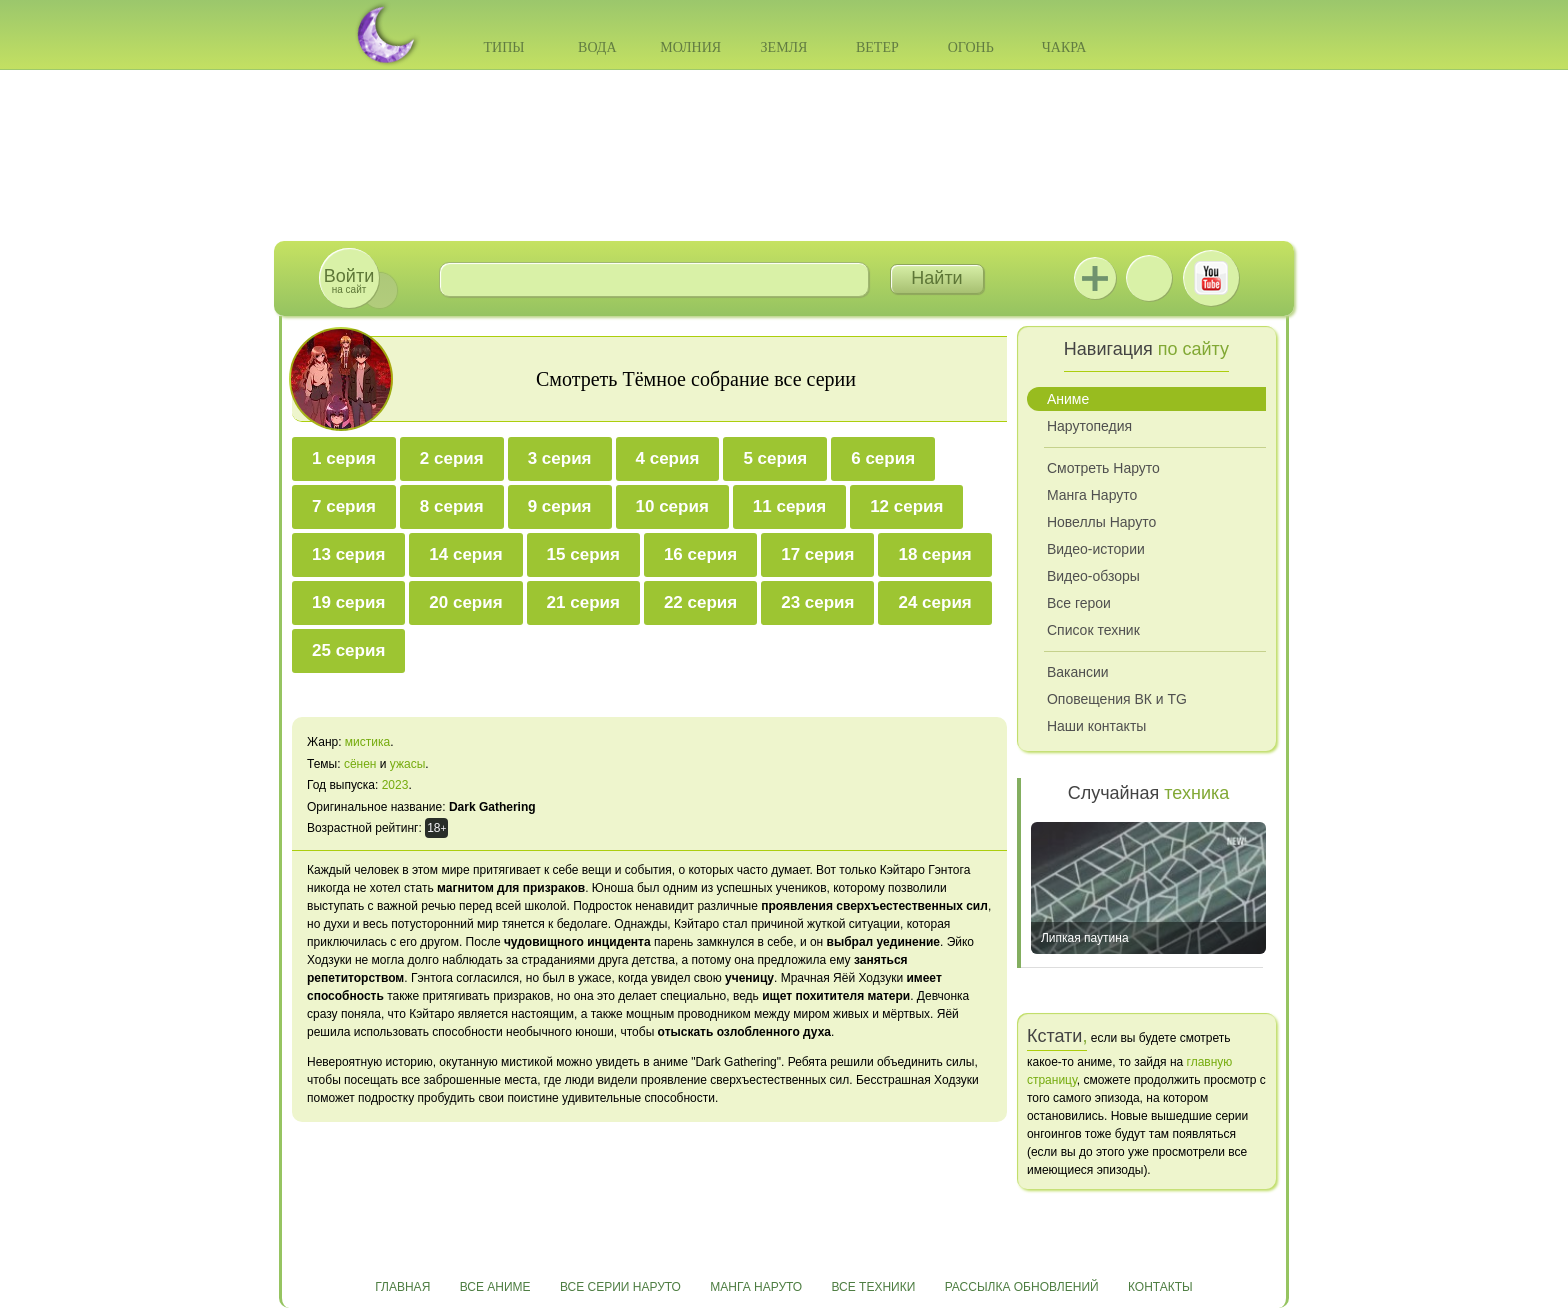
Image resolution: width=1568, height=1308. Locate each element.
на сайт (349, 280)
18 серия (934, 554)
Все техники (873, 1287)
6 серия (883, 458)
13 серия (348, 554)
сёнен (360, 764)
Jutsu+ (1095, 278)
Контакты (1160, 1287)
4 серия (668, 458)
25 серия (348, 650)
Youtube (1211, 278)
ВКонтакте (1149, 278)
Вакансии (1078, 672)
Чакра (1064, 47)
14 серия (465, 554)
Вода (597, 47)
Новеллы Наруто (1101, 522)
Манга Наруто (1092, 495)
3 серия (560, 458)
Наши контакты (1096, 726)
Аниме (1068, 399)
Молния (690, 47)
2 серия (452, 458)
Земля (784, 47)
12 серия (906, 506)
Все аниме (495, 1287)
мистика (367, 742)
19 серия (348, 602)
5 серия (775, 458)
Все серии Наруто (620, 1287)
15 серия (583, 554)
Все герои (1079, 603)
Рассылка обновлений (1022, 1287)
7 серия (344, 506)
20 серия (465, 602)
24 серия (934, 602)
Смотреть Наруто (1103, 468)
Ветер (877, 47)
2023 (395, 785)
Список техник (1093, 630)
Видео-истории (1096, 549)
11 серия (789, 506)
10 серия (672, 506)
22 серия (700, 602)
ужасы (407, 764)
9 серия (560, 506)
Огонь (971, 47)
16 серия (700, 554)
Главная (402, 1287)
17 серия (817, 554)
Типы (503, 47)
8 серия (452, 506)
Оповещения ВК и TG (1117, 699)
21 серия (583, 602)
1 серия (344, 458)
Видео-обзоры (1093, 576)
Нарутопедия (1089, 426)
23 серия (817, 602)
